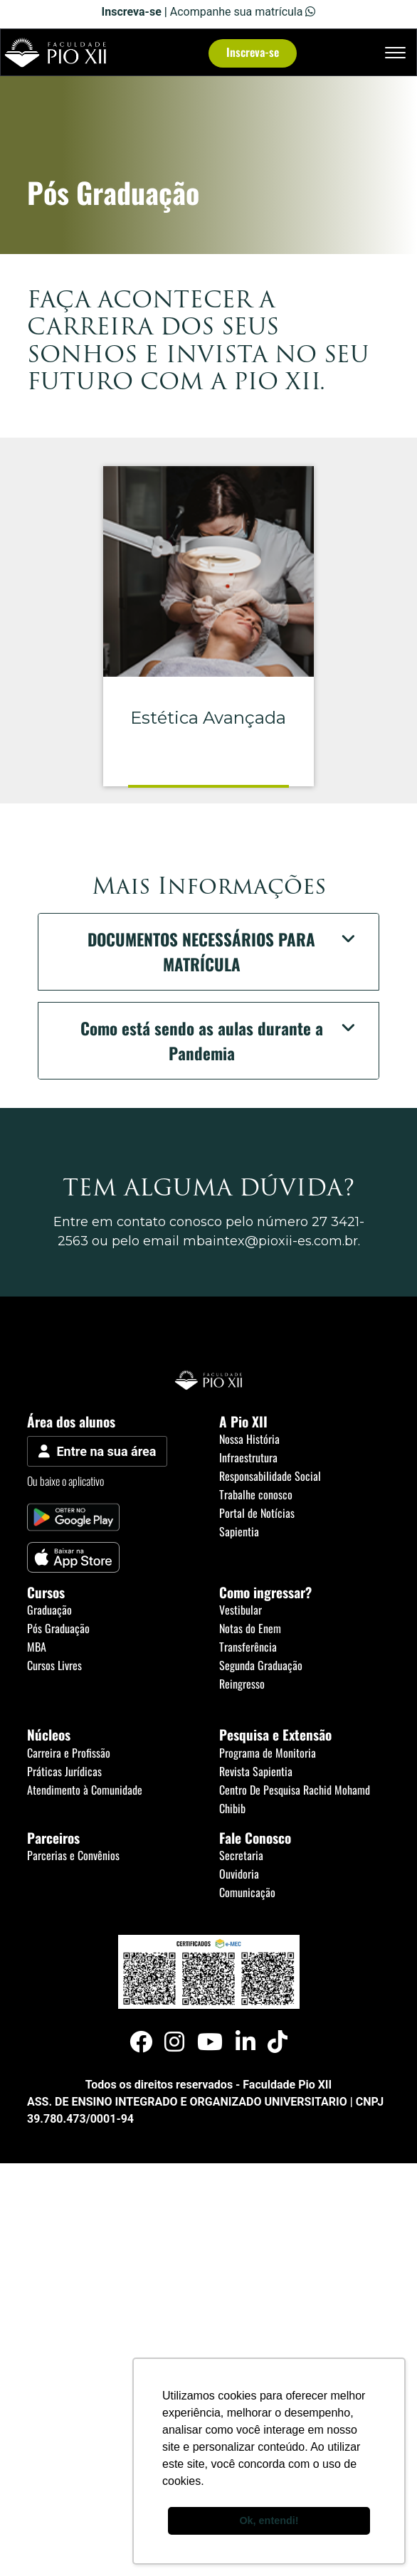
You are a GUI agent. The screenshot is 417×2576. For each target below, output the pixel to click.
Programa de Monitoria (267, 1752)
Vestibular (240, 1609)
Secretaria (241, 1855)
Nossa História (249, 1438)
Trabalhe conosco (255, 1494)
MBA (36, 1646)
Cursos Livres (54, 1665)
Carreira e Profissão (68, 1752)
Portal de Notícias (257, 1512)
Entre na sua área (97, 1451)
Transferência (248, 1646)
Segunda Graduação (260, 1665)
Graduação (49, 1609)
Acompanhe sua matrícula (243, 12)
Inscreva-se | (136, 12)
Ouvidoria (239, 1873)
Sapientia (239, 1531)
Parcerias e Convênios (73, 1855)
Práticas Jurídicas (64, 1771)
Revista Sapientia (255, 1771)
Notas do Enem (250, 1628)
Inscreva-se (252, 51)
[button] (208, 951)
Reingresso (242, 1683)
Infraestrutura (248, 1457)
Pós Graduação (58, 1628)
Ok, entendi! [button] (268, 2520)
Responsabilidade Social (270, 1475)
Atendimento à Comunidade (84, 1789)
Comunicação (247, 1892)
